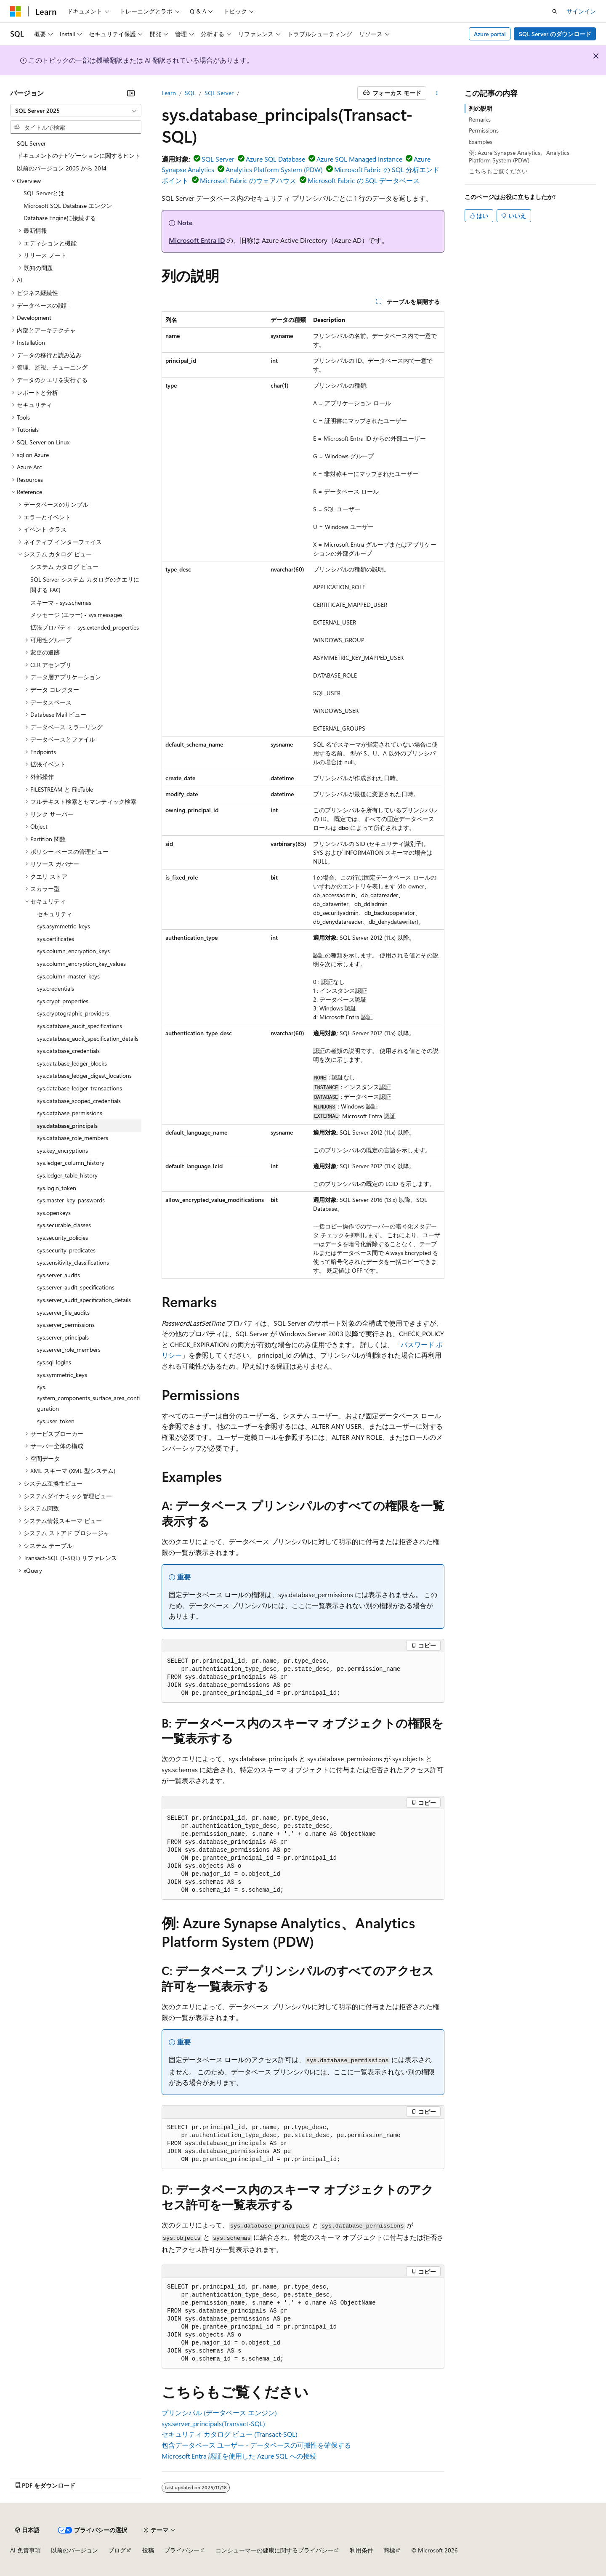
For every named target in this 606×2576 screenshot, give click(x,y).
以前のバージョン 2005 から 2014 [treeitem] (61, 168)
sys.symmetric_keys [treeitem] (62, 1375)
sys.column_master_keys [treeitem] (68, 976)
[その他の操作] (437, 93)
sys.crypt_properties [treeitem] (62, 1001)
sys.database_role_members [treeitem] (72, 1138)
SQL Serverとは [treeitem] (44, 193)
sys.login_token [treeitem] (56, 1188)
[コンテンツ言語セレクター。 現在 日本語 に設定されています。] (27, 2530)
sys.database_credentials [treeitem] (68, 1051)
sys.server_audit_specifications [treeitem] (75, 1287)
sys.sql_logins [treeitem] (54, 1362)
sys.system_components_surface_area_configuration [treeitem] (88, 1397)
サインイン (581, 11)
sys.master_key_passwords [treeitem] (71, 1200)
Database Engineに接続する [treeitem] (60, 218)
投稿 (148, 2550)
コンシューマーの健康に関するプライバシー (274, 2550)
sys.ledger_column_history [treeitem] (70, 1163)
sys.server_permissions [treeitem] (66, 1325)
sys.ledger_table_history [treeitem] (67, 1175)
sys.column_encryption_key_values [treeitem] (81, 964)
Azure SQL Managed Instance (359, 158)
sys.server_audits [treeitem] (58, 1275)
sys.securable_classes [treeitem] (64, 1225)
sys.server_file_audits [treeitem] (63, 1312)
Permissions (484, 130)
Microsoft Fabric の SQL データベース (364, 180)
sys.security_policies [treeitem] (62, 1237)
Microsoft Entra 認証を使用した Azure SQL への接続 (239, 2455)
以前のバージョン (74, 2550)
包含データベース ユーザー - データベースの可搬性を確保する (256, 2444)
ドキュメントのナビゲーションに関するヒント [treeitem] (79, 156)
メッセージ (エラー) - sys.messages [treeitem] (76, 615)
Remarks (480, 119)
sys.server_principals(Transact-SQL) (213, 2423)
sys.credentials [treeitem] (55, 988)
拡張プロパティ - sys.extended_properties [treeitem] (84, 627)
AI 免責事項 (25, 2550)
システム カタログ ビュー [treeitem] (64, 567)
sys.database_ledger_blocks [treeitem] (72, 1063)
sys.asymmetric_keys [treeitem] (63, 926)
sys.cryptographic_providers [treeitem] (73, 1013)
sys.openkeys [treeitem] (54, 1213)
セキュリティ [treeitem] (54, 914)
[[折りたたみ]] (130, 93)
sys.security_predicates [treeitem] (66, 1250)
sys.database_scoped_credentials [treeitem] (79, 1101)
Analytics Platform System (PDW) (274, 169)
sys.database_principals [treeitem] (67, 1126)
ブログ (117, 2550)
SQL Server (219, 93)
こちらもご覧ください (498, 171)
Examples (480, 142)
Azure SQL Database (275, 158)
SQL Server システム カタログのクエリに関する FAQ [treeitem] (84, 584)
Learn (169, 93)
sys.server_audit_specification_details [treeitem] (84, 1300)
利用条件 (361, 2550)
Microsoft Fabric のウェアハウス (248, 180)
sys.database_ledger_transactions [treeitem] (79, 1088)
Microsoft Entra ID (197, 240)
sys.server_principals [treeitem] (63, 1337)
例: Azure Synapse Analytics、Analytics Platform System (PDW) (519, 156)
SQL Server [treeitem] (31, 143)
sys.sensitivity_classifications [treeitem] (73, 1262)
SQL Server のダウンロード (555, 34)
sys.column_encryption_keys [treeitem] (73, 951)
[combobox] (75, 110)
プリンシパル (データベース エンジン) (219, 2412)
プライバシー (181, 2550)
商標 (389, 2550)
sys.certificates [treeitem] (55, 939)
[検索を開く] (554, 11)
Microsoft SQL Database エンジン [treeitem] (68, 206)
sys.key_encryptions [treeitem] (62, 1150)
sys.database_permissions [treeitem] (69, 1113)
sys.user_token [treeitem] (55, 1421)
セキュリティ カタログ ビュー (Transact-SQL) (230, 2434)
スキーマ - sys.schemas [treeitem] (60, 602)
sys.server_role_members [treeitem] (69, 1349)
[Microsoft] (15, 11)
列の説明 (480, 108)
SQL (190, 93)
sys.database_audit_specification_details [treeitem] (87, 1038)
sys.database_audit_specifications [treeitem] (79, 1026)
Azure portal (490, 34)
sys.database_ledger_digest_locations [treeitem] (84, 1075)
